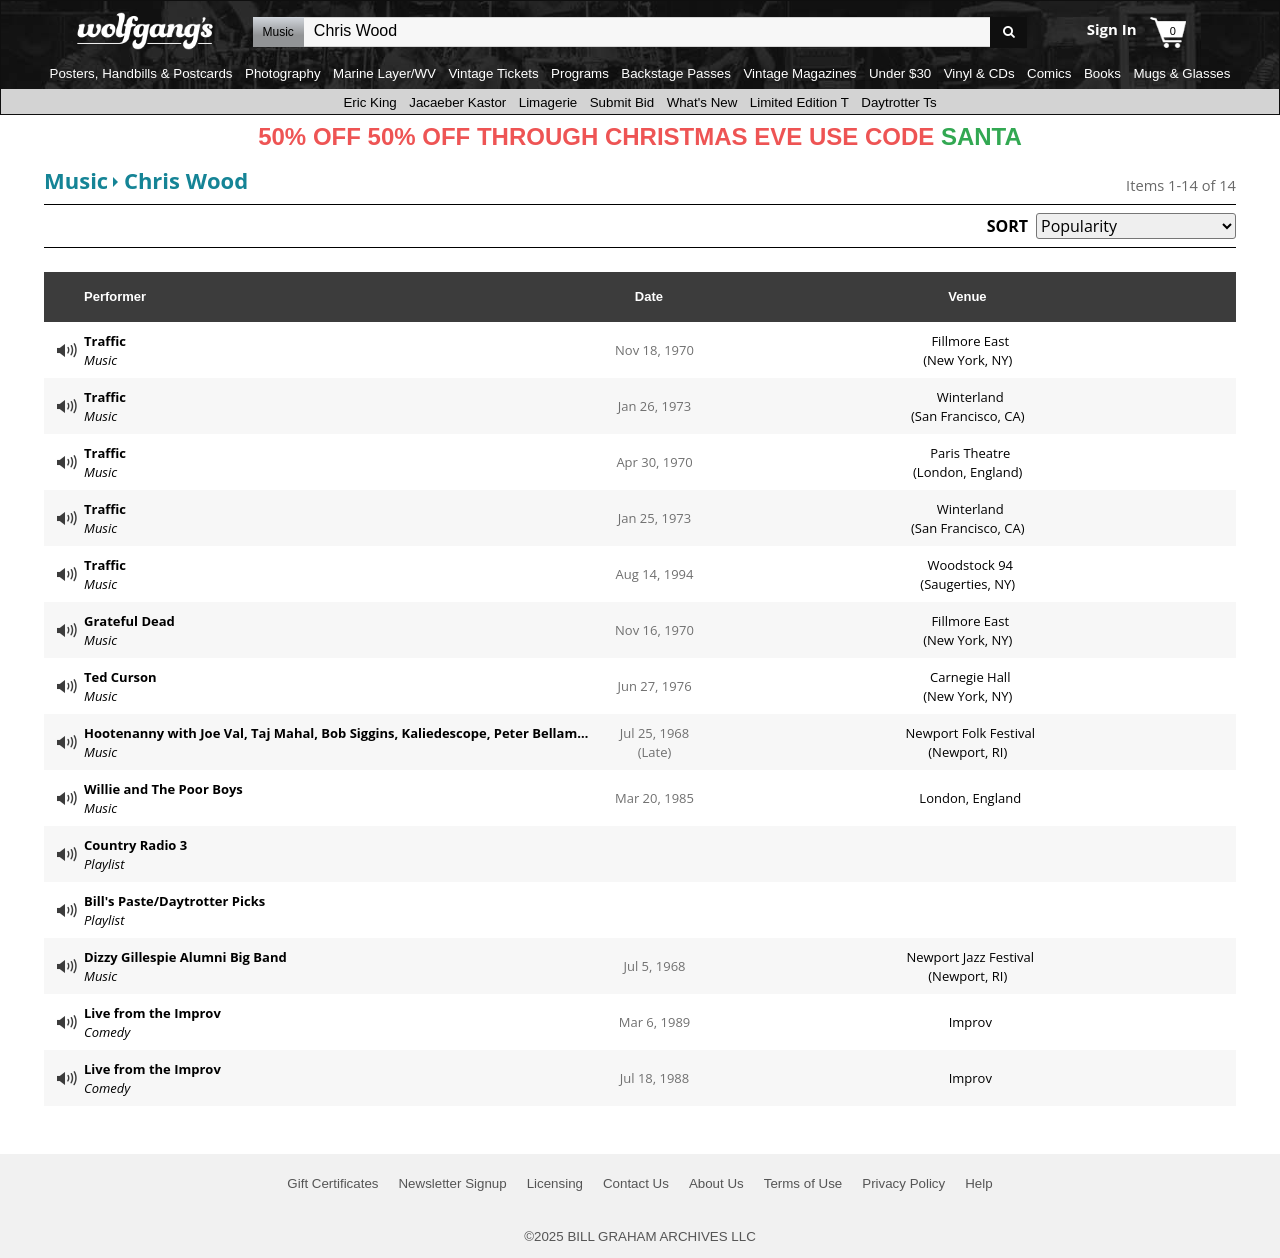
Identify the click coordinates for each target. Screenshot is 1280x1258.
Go (1008, 32)
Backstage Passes (676, 73)
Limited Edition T (799, 102)
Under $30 (900, 73)
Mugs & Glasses (1181, 73)
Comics (1049, 73)
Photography (283, 73)
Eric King (369, 102)
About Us (716, 1183)
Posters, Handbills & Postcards (141, 73)
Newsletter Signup (452, 1183)
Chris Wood (186, 180)
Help (978, 1183)
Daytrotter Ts (898, 102)
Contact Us (636, 1183)
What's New (702, 102)
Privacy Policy (903, 1183)
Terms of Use (803, 1183)
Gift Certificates (332, 1183)
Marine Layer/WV (384, 73)
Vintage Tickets (493, 73)
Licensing (555, 1183)
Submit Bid (622, 102)
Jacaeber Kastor (457, 102)
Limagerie (548, 102)
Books (1102, 73)
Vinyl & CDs (979, 73)
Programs (580, 73)
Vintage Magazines (799, 73)
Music (76, 180)
